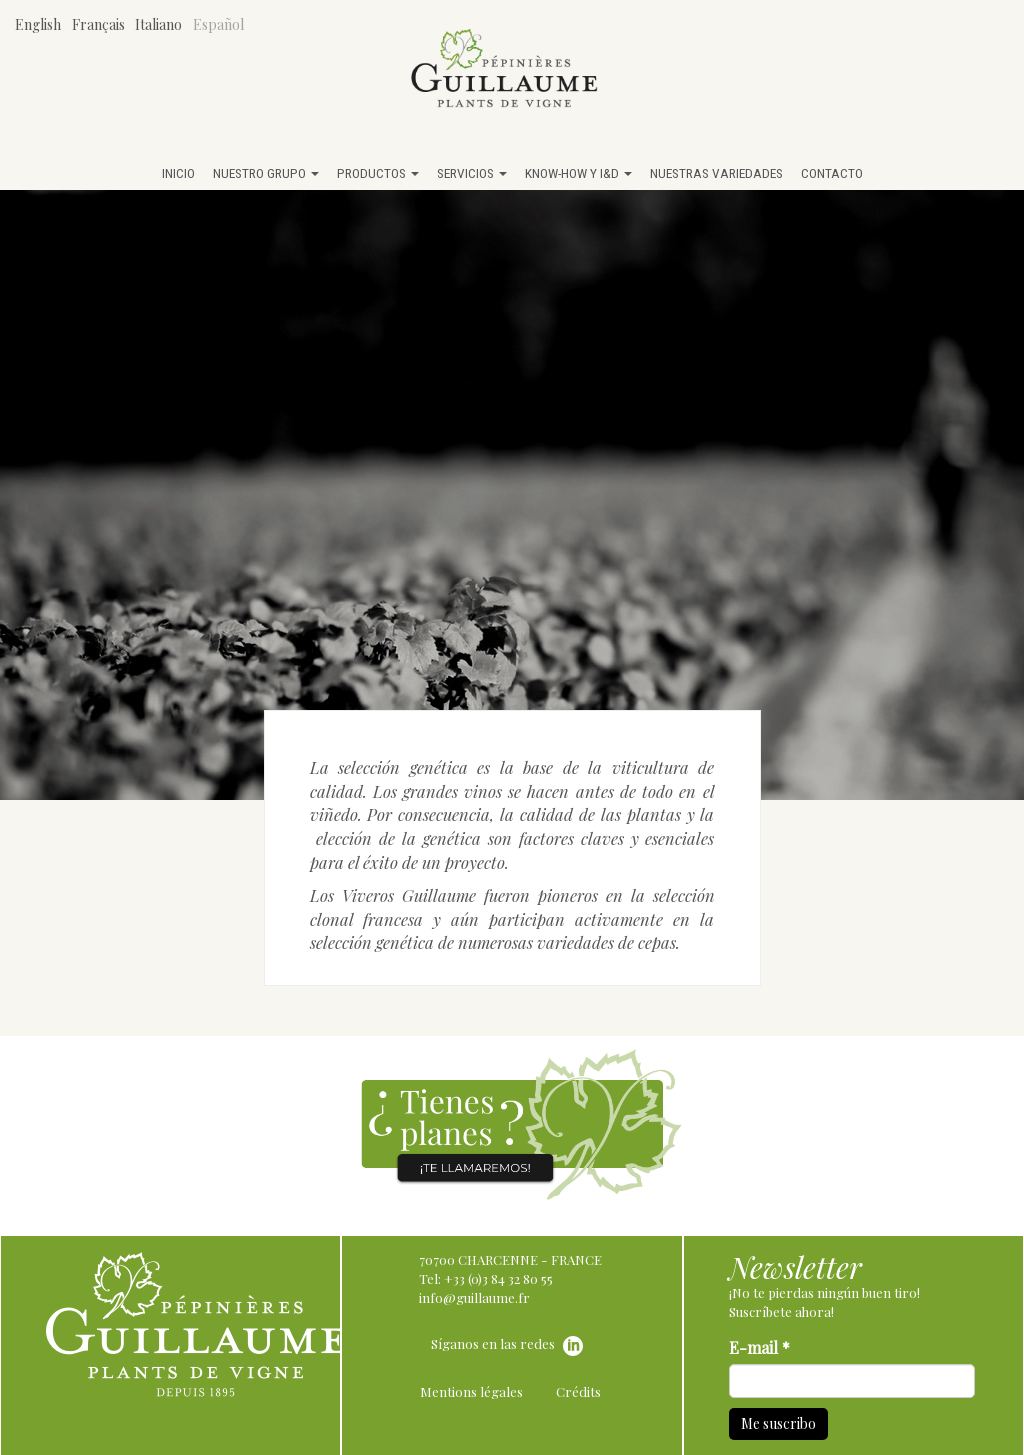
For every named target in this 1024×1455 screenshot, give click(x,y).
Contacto (832, 173)
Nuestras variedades (716, 173)
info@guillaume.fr (474, 1297)
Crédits (578, 1391)
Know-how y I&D (578, 173)
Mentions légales (471, 1391)
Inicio (178, 173)
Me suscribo (778, 1423)
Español (218, 24)
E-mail (759, 1347)
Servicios (472, 173)
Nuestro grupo (266, 173)
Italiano (158, 24)
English (38, 24)
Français (98, 24)
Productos (378, 173)
